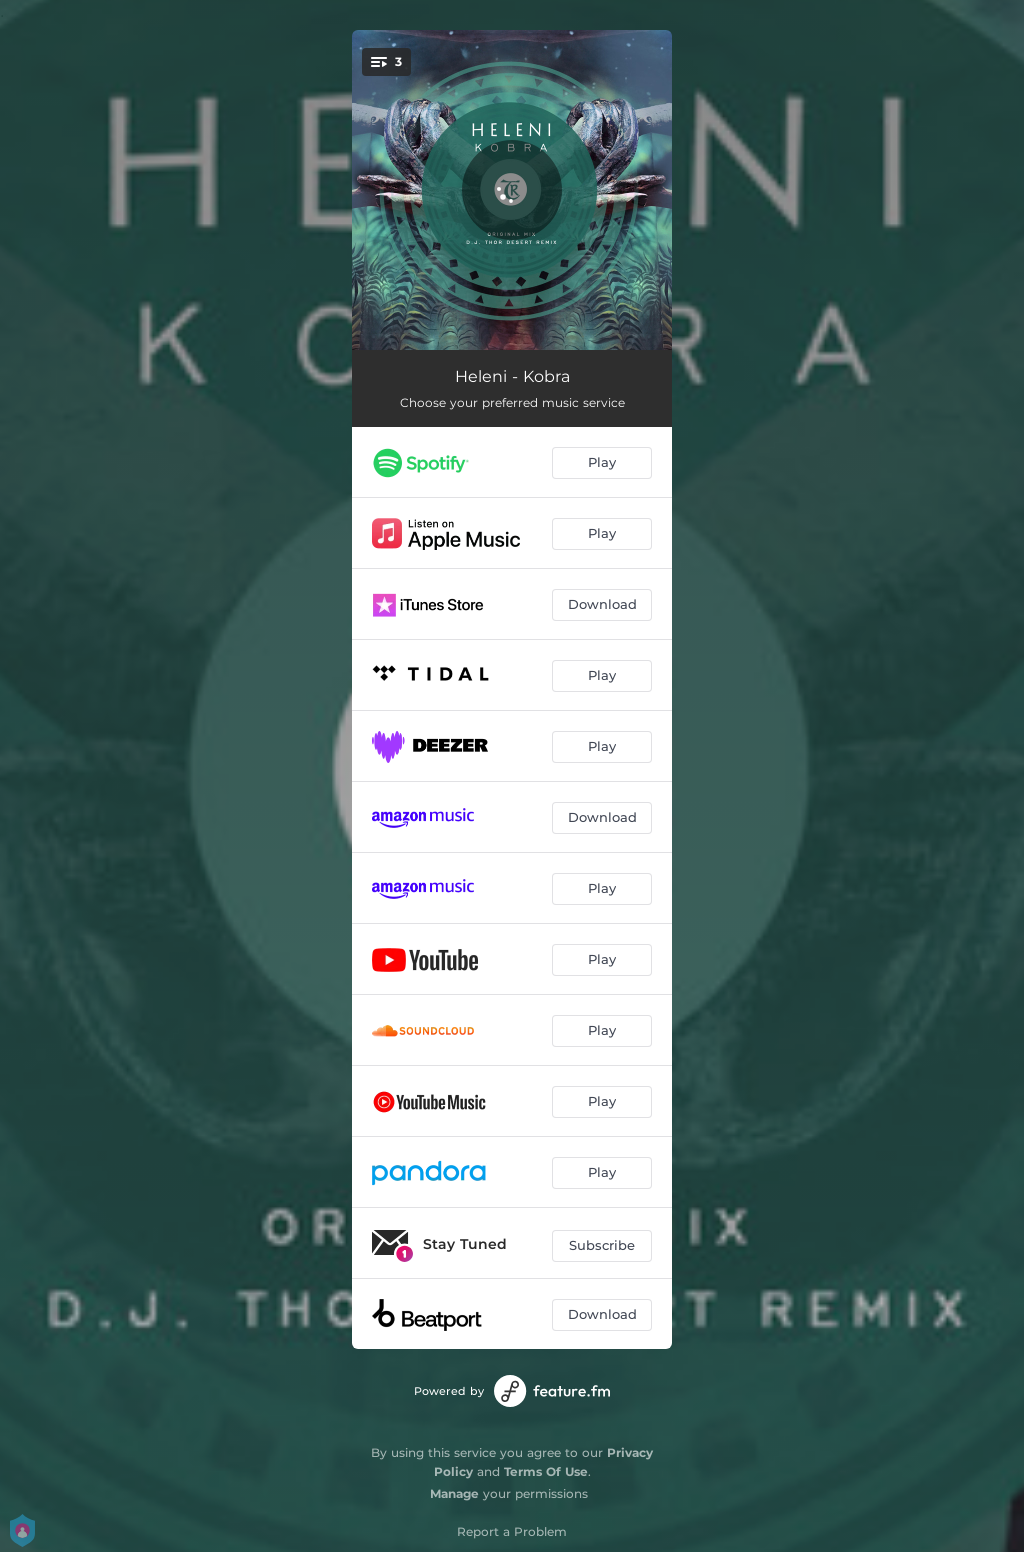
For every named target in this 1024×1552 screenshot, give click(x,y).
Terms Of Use (546, 1471)
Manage (454, 1493)
